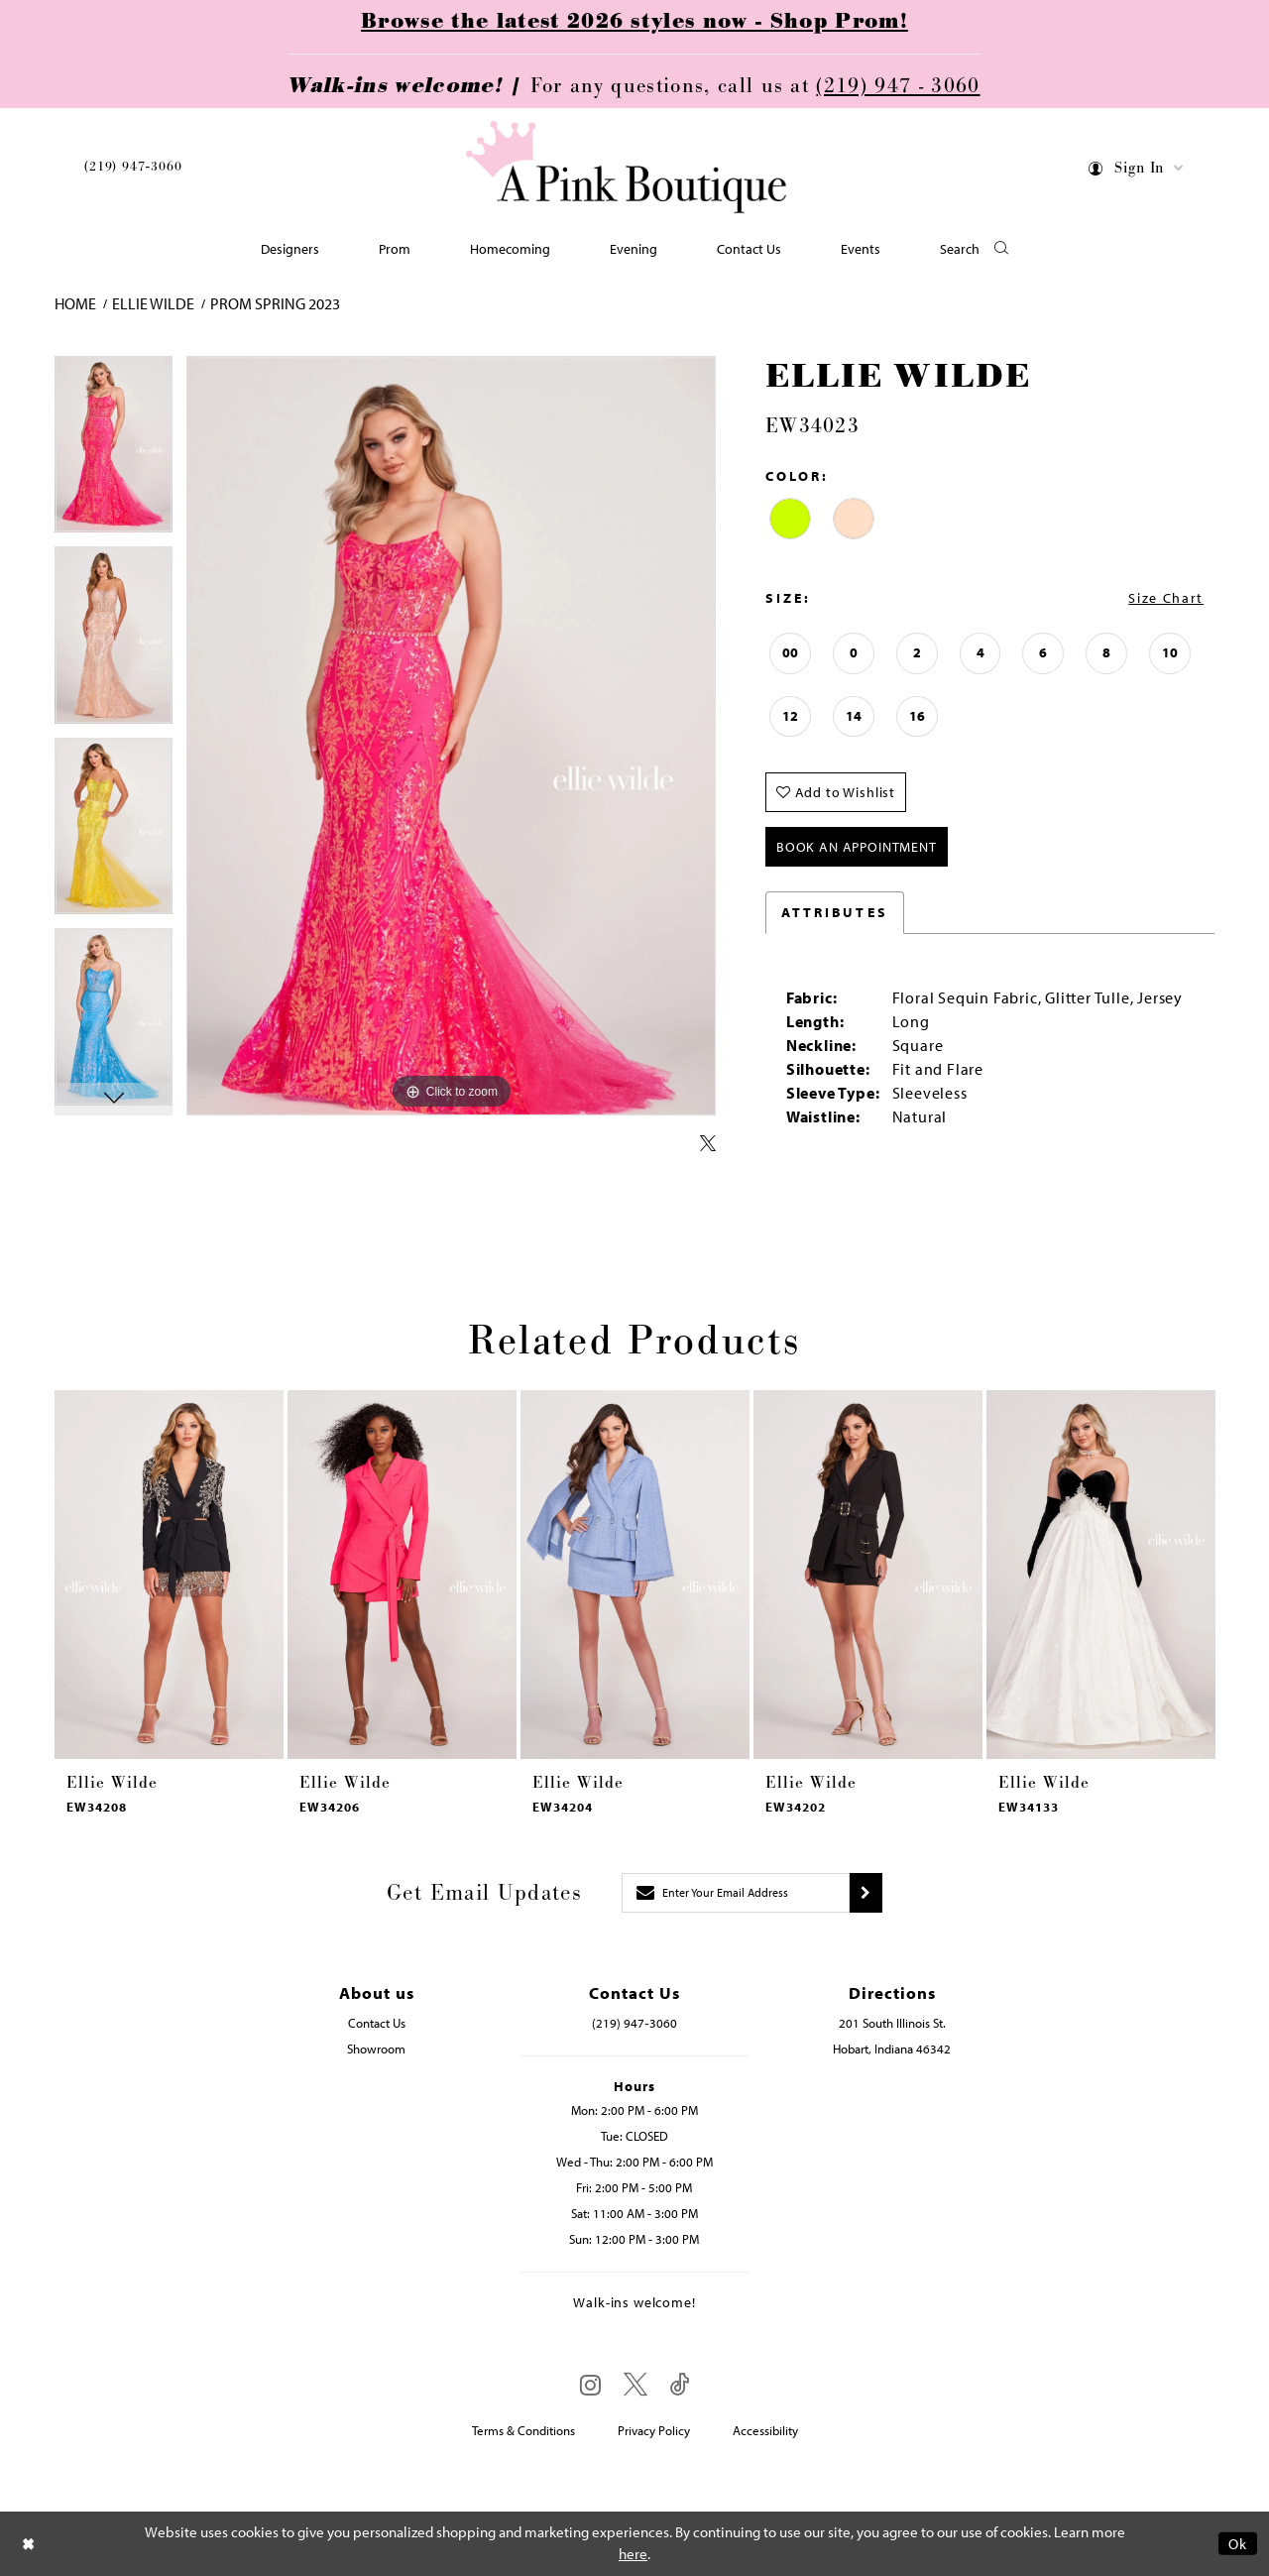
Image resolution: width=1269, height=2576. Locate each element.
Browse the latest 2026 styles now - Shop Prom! (634, 22)
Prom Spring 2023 (275, 303)
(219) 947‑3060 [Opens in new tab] (634, 2023)
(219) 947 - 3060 (898, 86)
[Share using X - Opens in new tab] (708, 1144)
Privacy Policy (654, 2430)
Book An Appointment (856, 847)
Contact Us (376, 2023)
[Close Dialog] (29, 2543)
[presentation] (169, 1574)
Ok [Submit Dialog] (1237, 2543)
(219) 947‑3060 (132, 167)
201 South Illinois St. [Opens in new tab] (892, 2023)
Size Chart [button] (1166, 598)
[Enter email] (736, 1893)
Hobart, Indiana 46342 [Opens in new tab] (892, 2048)
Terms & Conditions (523, 2430)
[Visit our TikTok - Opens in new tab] (680, 2385)
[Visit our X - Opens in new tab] (635, 2385)
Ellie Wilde (153, 303)
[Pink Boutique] (627, 168)
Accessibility (765, 2430)
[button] (1136, 171)
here (633, 2554)
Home (75, 303)
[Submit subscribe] (866, 1893)
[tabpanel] (114, 451)
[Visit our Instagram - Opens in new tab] (590, 2385)
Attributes (834, 912)
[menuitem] (133, 170)
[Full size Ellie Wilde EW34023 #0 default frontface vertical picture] (451, 736)
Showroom (376, 2048)
